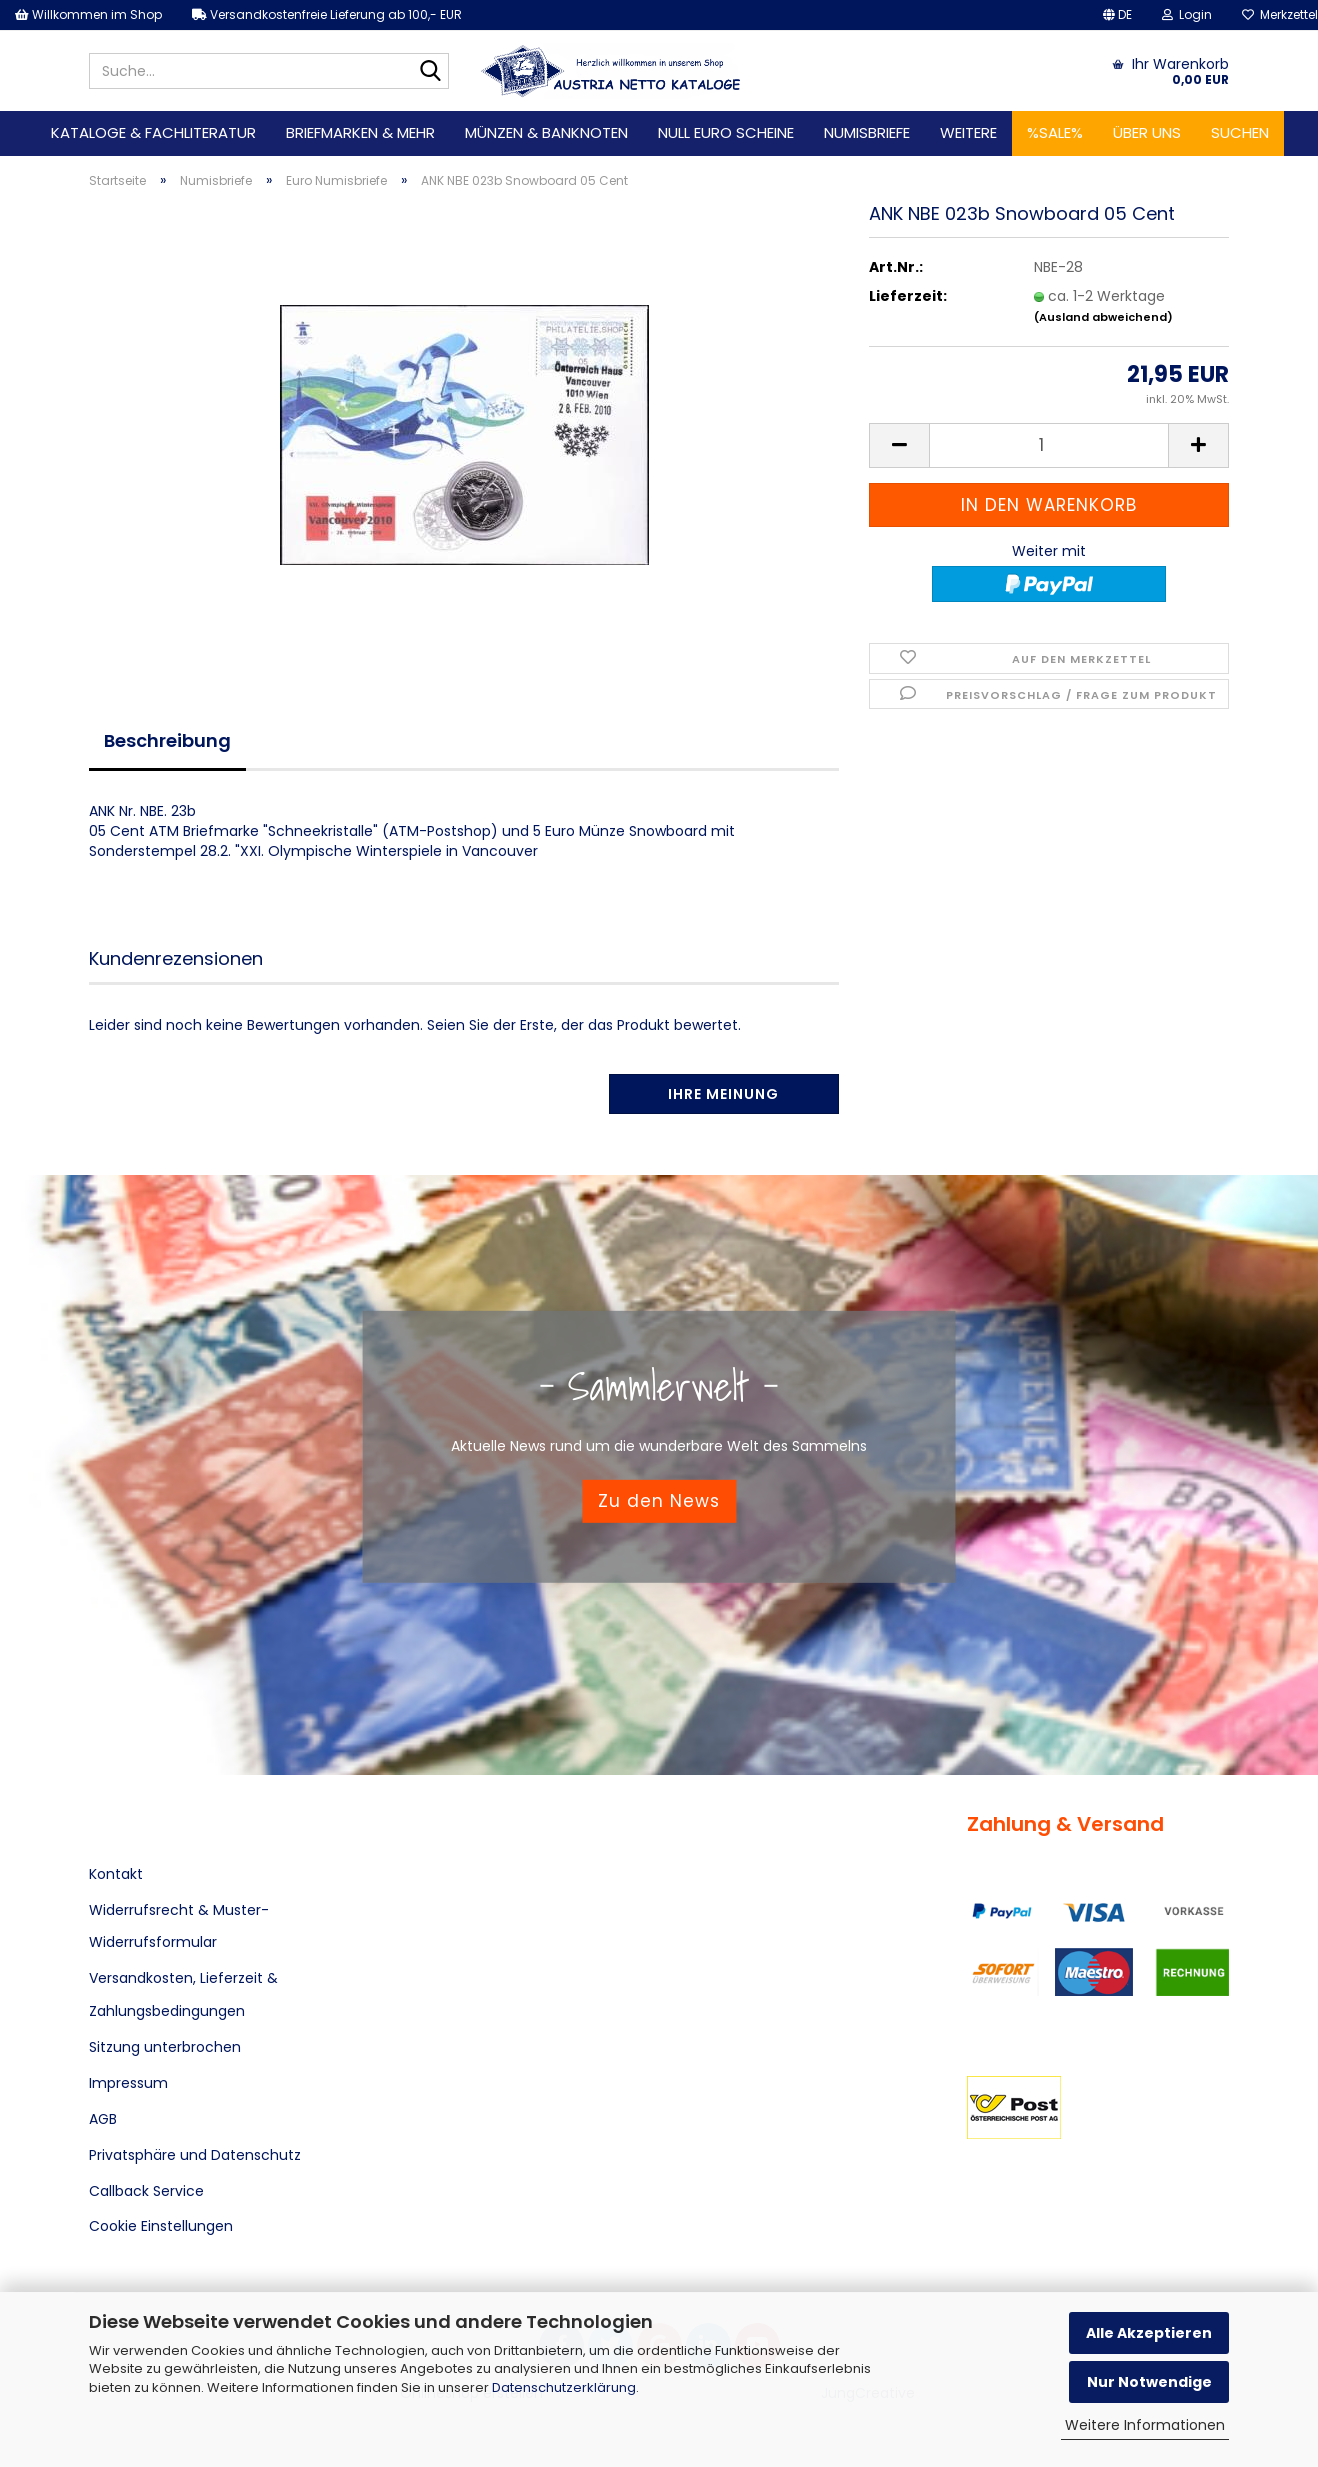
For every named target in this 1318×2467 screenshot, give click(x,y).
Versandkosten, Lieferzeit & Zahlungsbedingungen (183, 1994)
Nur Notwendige (1149, 2382)
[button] (1117, 15)
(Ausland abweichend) (1103, 317)
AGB (103, 2119)
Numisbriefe (867, 132)
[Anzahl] (1049, 445)
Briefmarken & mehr (360, 132)
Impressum (128, 2083)
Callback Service (146, 2191)
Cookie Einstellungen (161, 2226)
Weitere (968, 132)
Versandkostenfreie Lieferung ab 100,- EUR (327, 14)
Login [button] (1187, 14)
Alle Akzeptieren (1149, 2333)
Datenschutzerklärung (564, 2387)
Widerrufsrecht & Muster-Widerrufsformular (179, 1926)
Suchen (1240, 132)
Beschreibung (167, 740)
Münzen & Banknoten (546, 132)
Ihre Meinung (723, 1094)
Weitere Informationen (1145, 2425)
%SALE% (1055, 132)
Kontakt (116, 1874)
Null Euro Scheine (726, 132)
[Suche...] (430, 72)
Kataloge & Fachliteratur (153, 132)
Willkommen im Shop (88, 14)
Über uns (1147, 132)
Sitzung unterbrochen (165, 2047)
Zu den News (659, 1501)
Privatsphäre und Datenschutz (195, 2155)
